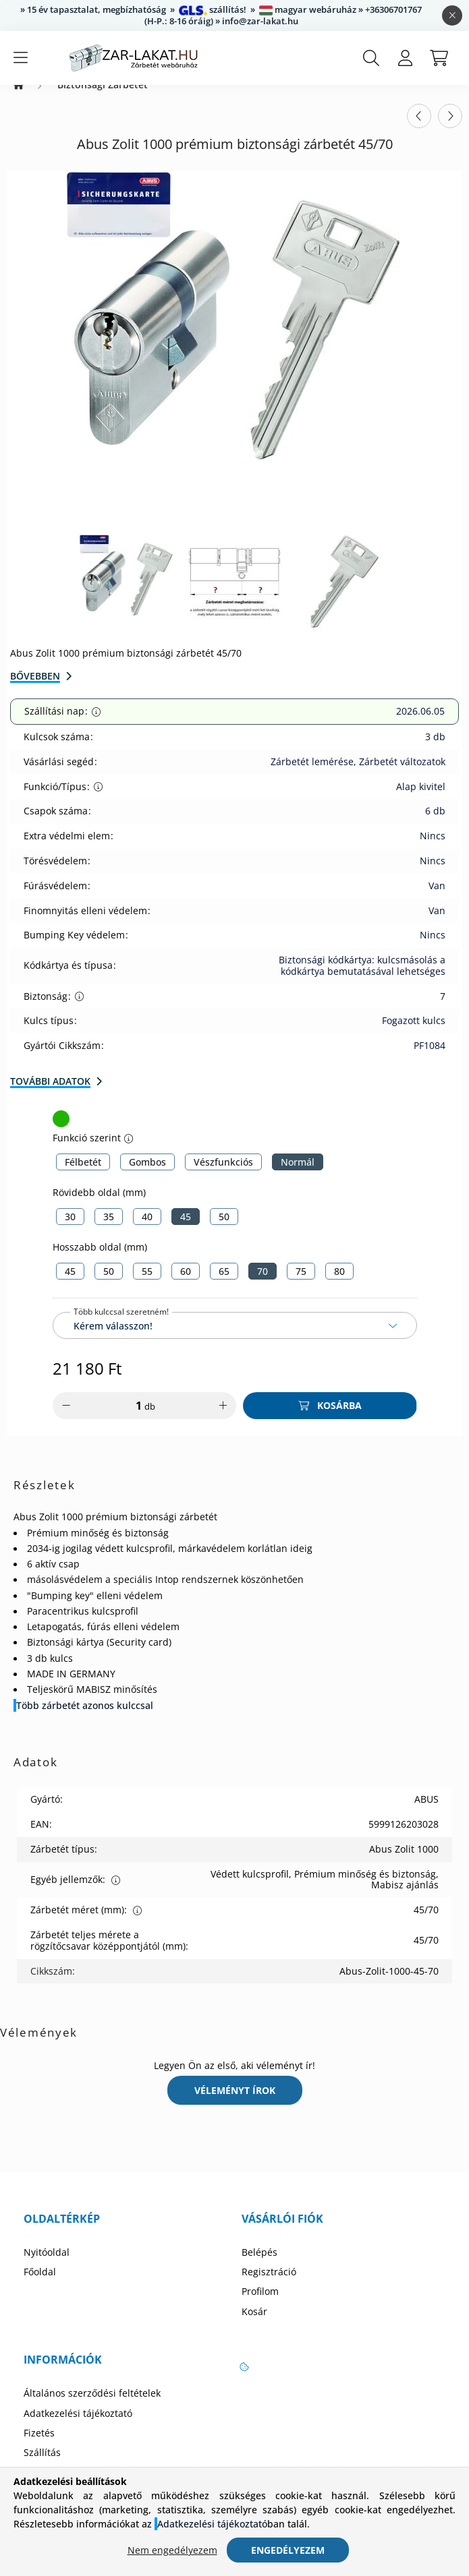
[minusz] (66, 1419)
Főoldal (40, 2285)
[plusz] (223, 1419)
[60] (185, 1284)
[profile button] (404, 57)
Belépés (259, 2265)
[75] (301, 1284)
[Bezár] (452, 15)
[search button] (371, 57)
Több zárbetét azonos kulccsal (84, 1718)
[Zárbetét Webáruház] (18, 98)
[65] (224, 1284)
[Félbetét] (83, 1175)
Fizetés (39, 2446)
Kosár (254, 2325)
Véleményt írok (234, 2103)
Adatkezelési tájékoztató (78, 2427)
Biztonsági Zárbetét (102, 98)
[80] (339, 1284)
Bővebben (35, 689)
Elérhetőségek (55, 2485)
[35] (108, 1230)
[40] (147, 1230)
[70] (262, 1284)
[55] (147, 1284)
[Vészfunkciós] (223, 1175)
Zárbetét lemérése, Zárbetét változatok (358, 775)
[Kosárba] (329, 1419)
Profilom (260, 2305)
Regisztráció (269, 2285)
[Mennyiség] (129, 1419)
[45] (185, 1230)
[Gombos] (147, 1175)
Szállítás (42, 2466)
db (149, 1420)
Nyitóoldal (47, 2265)
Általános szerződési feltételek (92, 2406)
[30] (70, 1230)
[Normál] (297, 1175)
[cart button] (438, 57)
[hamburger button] (20, 57)
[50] (224, 1230)
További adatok (50, 1094)
